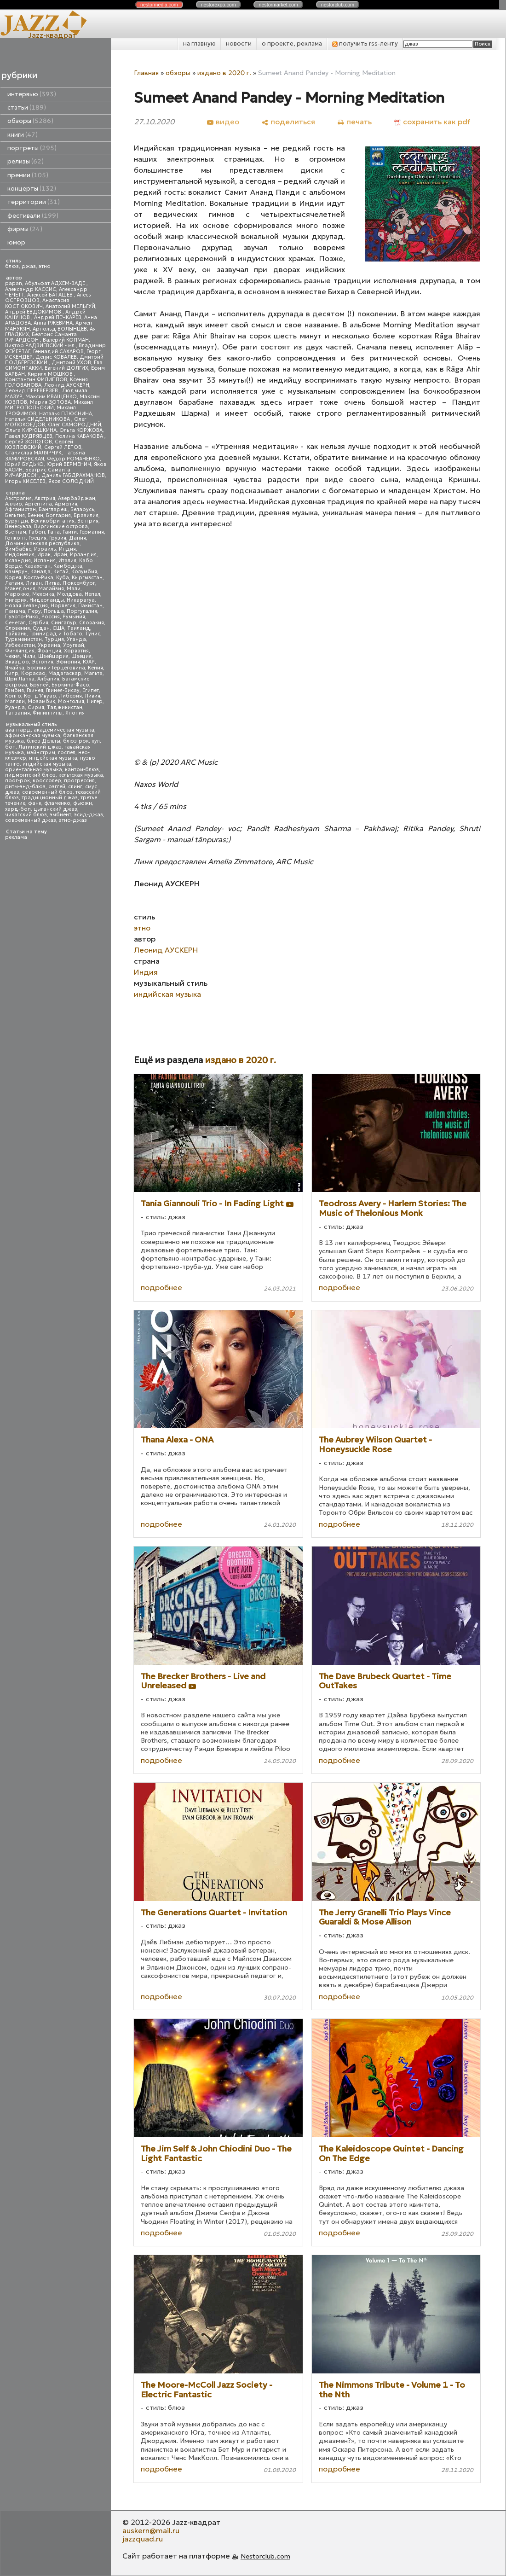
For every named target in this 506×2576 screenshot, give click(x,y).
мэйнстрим (41, 753)
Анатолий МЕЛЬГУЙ (70, 306)
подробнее (161, 1287)
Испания (45, 561)
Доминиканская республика (42, 544)
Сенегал (15, 623)
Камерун (16, 572)
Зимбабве (18, 549)
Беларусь (82, 509)
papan (13, 283)
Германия (92, 532)
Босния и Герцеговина (56, 668)
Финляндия (19, 651)
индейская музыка (53, 758)
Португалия (82, 611)
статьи (26, 107)
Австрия (44, 498)
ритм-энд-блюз (25, 787)
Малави (15, 701)
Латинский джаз (40, 747)
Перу (34, 611)
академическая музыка (64, 730)
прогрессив (79, 781)
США (58, 628)
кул (96, 741)
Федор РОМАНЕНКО (73, 459)
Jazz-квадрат (52, 35)
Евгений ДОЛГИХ (66, 368)
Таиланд (78, 628)
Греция (37, 538)
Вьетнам (15, 532)
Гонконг (15, 538)
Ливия (92, 696)
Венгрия (87, 521)
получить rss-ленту (365, 43)
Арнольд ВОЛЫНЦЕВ (60, 329)
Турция (54, 639)
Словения (17, 628)
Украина (49, 645)
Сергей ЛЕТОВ (62, 447)
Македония (20, 589)
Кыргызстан (87, 578)
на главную (199, 43)
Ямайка (14, 668)
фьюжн (82, 803)
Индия (67, 549)
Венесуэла (18, 526)
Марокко (17, 594)
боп (10, 747)
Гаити (70, 532)
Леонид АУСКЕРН (66, 385)
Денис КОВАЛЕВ (56, 357)
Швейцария (53, 656)
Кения (95, 668)
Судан (41, 628)
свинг (75, 787)
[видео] (222, 121)
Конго (13, 696)
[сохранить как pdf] (432, 121)
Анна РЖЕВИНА (53, 323)
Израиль (45, 549)
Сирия (36, 707)
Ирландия (83, 555)
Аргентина (38, 504)
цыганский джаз (55, 809)
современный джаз (30, 820)
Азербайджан (76, 498)
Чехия (12, 656)
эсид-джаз (88, 815)
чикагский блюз (26, 815)
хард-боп (18, 809)
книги (22, 135)
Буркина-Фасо (70, 685)
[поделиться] (288, 121)
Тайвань (16, 634)
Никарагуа (81, 600)
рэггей (56, 787)
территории (33, 202)
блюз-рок (76, 741)
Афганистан (20, 509)
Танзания (17, 713)
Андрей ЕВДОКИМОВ (34, 312)
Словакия (91, 623)
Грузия (57, 538)
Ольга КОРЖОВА (81, 430)
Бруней (39, 685)
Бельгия (15, 515)
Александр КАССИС (30, 289)
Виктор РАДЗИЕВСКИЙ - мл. (40, 346)
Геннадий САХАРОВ (58, 352)
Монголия (71, 701)
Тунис (92, 634)
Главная (146, 73)
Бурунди (16, 521)
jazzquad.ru (142, 2538)
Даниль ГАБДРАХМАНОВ (73, 475)
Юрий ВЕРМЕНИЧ (68, 464)
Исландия (18, 561)
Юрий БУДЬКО (24, 464)
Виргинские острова (61, 526)
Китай (61, 572)
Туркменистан (23, 639)
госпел (66, 753)
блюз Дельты (43, 741)
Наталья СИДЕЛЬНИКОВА (38, 419)
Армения (66, 504)
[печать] (354, 121)
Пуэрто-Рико (22, 617)
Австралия (18, 498)
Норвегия (63, 606)
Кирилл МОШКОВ (51, 374)
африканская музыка (32, 735)
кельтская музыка (80, 775)
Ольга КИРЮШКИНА (31, 430)
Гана (54, 532)
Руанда (15, 707)
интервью (31, 94)
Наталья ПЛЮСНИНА (65, 414)
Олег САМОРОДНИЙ (74, 425)
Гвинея (35, 690)
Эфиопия (68, 662)
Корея (13, 578)
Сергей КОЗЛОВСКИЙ (39, 444)
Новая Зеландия (26, 606)
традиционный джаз (50, 798)
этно (45, 266)
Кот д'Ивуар (40, 696)
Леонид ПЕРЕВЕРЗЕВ (32, 391)
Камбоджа (67, 566)
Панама (15, 611)
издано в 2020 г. (224, 73)
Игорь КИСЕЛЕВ (25, 481)
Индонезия (19, 555)
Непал (92, 594)
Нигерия (16, 600)
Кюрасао (33, 673)
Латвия (14, 583)
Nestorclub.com (265, 2556)
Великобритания (53, 521)
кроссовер (47, 781)
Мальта (93, 673)
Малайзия (51, 589)
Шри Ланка (19, 679)
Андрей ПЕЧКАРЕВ (57, 317)
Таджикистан (64, 707)
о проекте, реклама (292, 43)
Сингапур (63, 623)
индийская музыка (47, 764)
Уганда (76, 639)
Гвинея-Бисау (63, 690)
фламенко (57, 803)
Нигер (95, 701)
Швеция (81, 656)
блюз (12, 266)
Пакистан (90, 606)
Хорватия (76, 651)
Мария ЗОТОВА (50, 402)
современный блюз (47, 792)
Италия (67, 561)
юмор (16, 242)
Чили (29, 656)
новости (239, 43)
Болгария (58, 515)
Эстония (42, 662)
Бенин (35, 515)
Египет (90, 690)
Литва (52, 583)
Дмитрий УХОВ (71, 363)
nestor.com (159, 4)
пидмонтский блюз (30, 775)
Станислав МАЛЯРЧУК (33, 453)
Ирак (44, 555)
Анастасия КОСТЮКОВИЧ (37, 303)
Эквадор (17, 662)
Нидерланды (46, 600)
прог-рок (17, 781)
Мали (73, 589)
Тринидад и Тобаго (55, 634)
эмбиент (60, 815)
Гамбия (14, 690)
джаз (29, 266)
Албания (48, 679)
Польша (54, 611)
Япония (75, 713)
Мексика (43, 594)
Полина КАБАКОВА (79, 436)
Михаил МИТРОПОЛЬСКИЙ (49, 405)
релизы (25, 161)
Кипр (11, 673)
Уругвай (73, 645)
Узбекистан (20, 645)
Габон (37, 532)
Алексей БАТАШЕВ (50, 295)
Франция (49, 651)
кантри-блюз (82, 770)
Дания (77, 538)
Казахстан (37, 566)
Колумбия (84, 572)
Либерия (70, 696)
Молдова (69, 594)
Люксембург (79, 583)
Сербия (38, 623)
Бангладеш (53, 509)
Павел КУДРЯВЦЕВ (28, 436)
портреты (32, 148)
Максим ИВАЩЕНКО (51, 397)
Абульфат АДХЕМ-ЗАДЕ (55, 283)
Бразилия (86, 515)
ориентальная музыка (33, 770)
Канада (40, 572)
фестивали (32, 216)
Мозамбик (41, 701)
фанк (34, 803)
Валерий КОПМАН (66, 340)
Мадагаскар (64, 673)
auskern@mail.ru (150, 2530)
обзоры (30, 121)
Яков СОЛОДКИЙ (71, 481)
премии (27, 175)
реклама (16, 837)
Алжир (13, 504)
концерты (31, 188)
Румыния (74, 617)
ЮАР (89, 662)
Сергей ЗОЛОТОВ (28, 442)
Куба (62, 578)
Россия (50, 617)
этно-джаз (73, 820)
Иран (60, 555)
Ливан (34, 583)
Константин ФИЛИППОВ (36, 380)
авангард (18, 730)
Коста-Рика (38, 578)
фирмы (24, 229)
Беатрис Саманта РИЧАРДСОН (41, 337)
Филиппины (48, 713)
